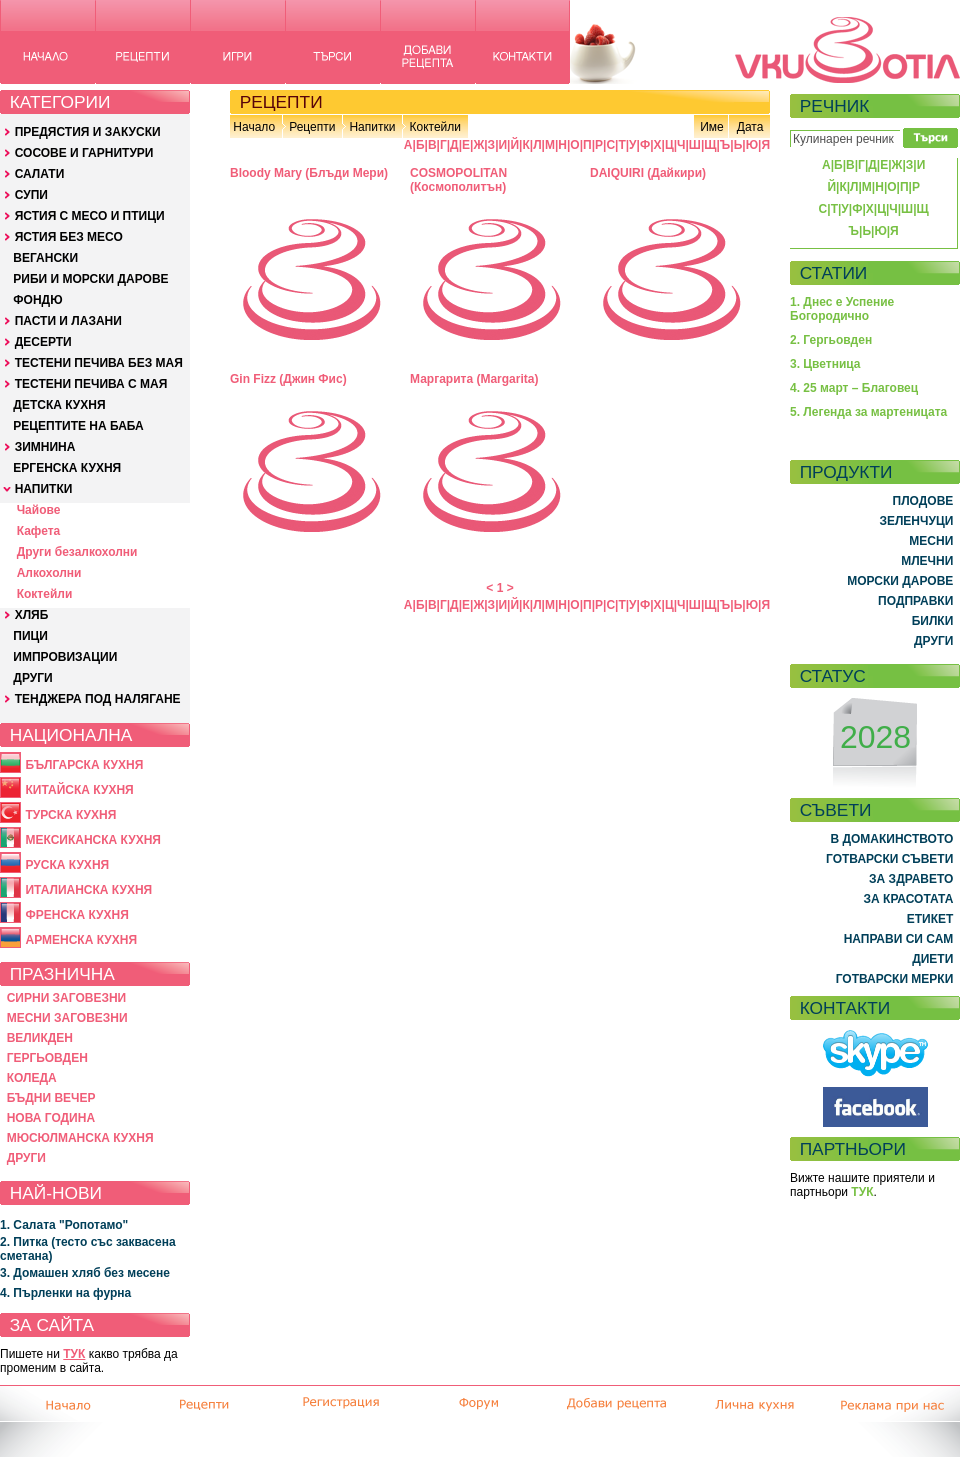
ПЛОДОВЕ (923, 501)
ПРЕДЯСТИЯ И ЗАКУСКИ (88, 132)
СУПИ (31, 195)
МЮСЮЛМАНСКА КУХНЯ (80, 1138)
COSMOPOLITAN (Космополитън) (458, 180)
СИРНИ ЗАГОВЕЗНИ (67, 998)
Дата (750, 127)
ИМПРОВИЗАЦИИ (65, 657)
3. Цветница (825, 364)
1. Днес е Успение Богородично (842, 309)
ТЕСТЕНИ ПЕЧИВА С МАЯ (91, 384)
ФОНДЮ (37, 300)
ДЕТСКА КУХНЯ (59, 405)
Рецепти (312, 127)
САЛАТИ (40, 174)
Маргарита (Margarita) (474, 379)
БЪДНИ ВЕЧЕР (51, 1098)
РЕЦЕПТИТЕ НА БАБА (78, 426)
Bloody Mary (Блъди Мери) (309, 173)
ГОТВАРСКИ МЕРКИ (895, 979)
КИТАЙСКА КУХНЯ (79, 790)
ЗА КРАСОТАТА (909, 899)
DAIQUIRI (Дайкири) (648, 173)
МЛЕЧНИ (927, 561)
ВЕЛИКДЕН (40, 1038)
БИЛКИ (933, 621)
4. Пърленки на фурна (65, 1293)
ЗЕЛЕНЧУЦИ (916, 521)
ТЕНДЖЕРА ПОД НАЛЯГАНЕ (98, 699)
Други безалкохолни (77, 552)
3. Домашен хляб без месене (85, 1273)
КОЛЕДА (32, 1078)
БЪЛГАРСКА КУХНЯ (84, 765)
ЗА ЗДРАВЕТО (911, 879)
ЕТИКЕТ (930, 919)
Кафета (39, 531)
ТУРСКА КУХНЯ (70, 815)
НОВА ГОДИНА (51, 1118)
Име (712, 127)
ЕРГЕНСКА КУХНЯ (67, 468)
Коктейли (45, 594)
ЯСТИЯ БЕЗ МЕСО (69, 237)
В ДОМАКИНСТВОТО (891, 839)
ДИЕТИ (932, 959)
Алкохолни (49, 573)
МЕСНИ (931, 541)
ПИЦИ (30, 636)
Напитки (372, 127)
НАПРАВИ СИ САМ (899, 939)
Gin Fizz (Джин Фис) (288, 379)
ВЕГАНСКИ (45, 258)
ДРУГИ (32, 678)
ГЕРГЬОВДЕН (47, 1058)
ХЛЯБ (32, 615)
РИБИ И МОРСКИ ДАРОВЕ (90, 279)
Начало (254, 127)
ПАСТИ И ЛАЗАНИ (68, 321)
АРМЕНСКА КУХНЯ (81, 940)
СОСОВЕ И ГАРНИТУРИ (84, 153)
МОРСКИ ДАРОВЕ (900, 581)
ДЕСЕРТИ (43, 342)
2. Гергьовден (831, 340)
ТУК (74, 1354)
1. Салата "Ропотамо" (64, 1225)
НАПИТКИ (44, 489)
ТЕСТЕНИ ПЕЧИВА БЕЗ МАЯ (99, 363)
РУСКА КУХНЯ (67, 865)
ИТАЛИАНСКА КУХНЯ (88, 890)
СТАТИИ (834, 273)
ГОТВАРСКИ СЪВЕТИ (889, 859)
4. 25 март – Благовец (854, 388)
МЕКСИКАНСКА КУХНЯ (93, 840)
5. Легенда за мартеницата (868, 412)
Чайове (39, 510)
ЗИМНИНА (45, 447)
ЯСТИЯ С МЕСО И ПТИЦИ (90, 216)
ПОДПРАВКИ (915, 601)
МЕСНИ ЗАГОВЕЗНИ (67, 1018)
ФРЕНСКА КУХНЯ (76, 915)
